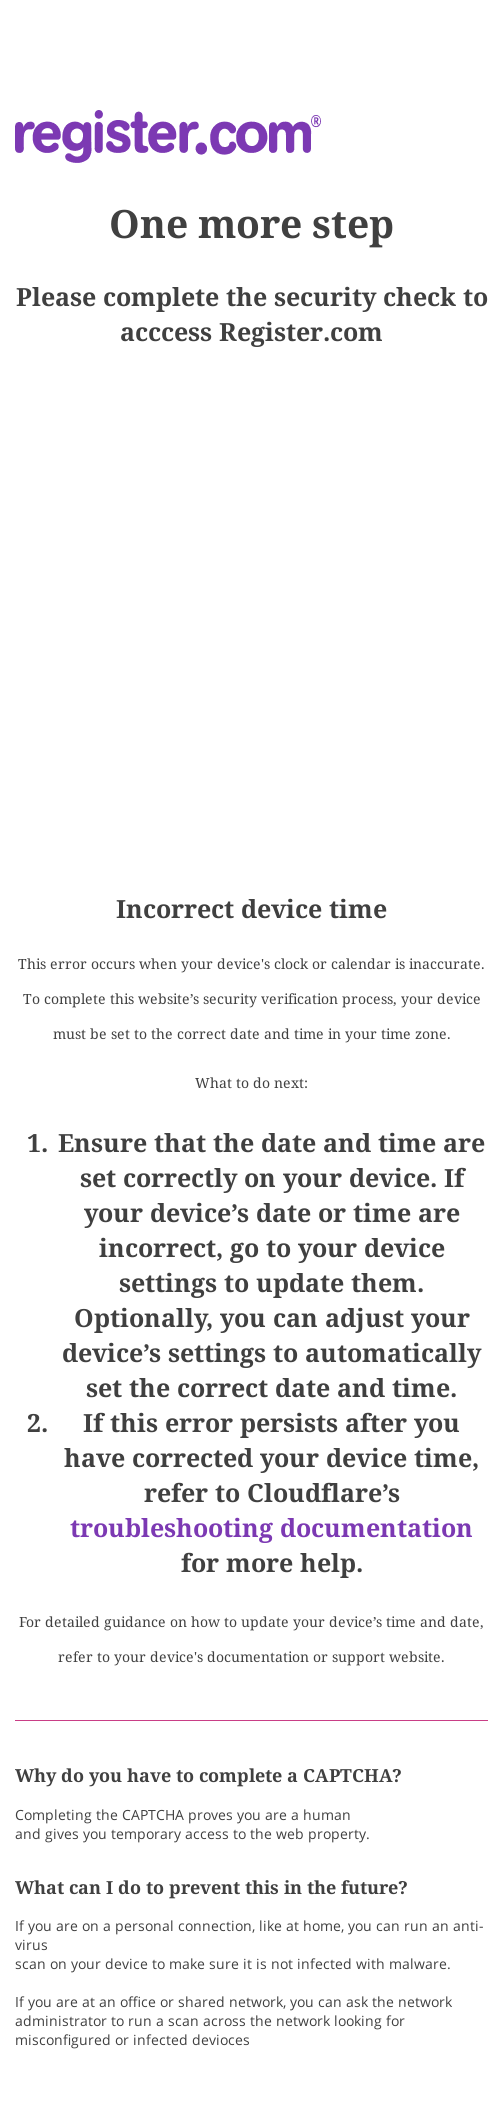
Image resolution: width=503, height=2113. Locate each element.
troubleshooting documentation (271, 1527)
